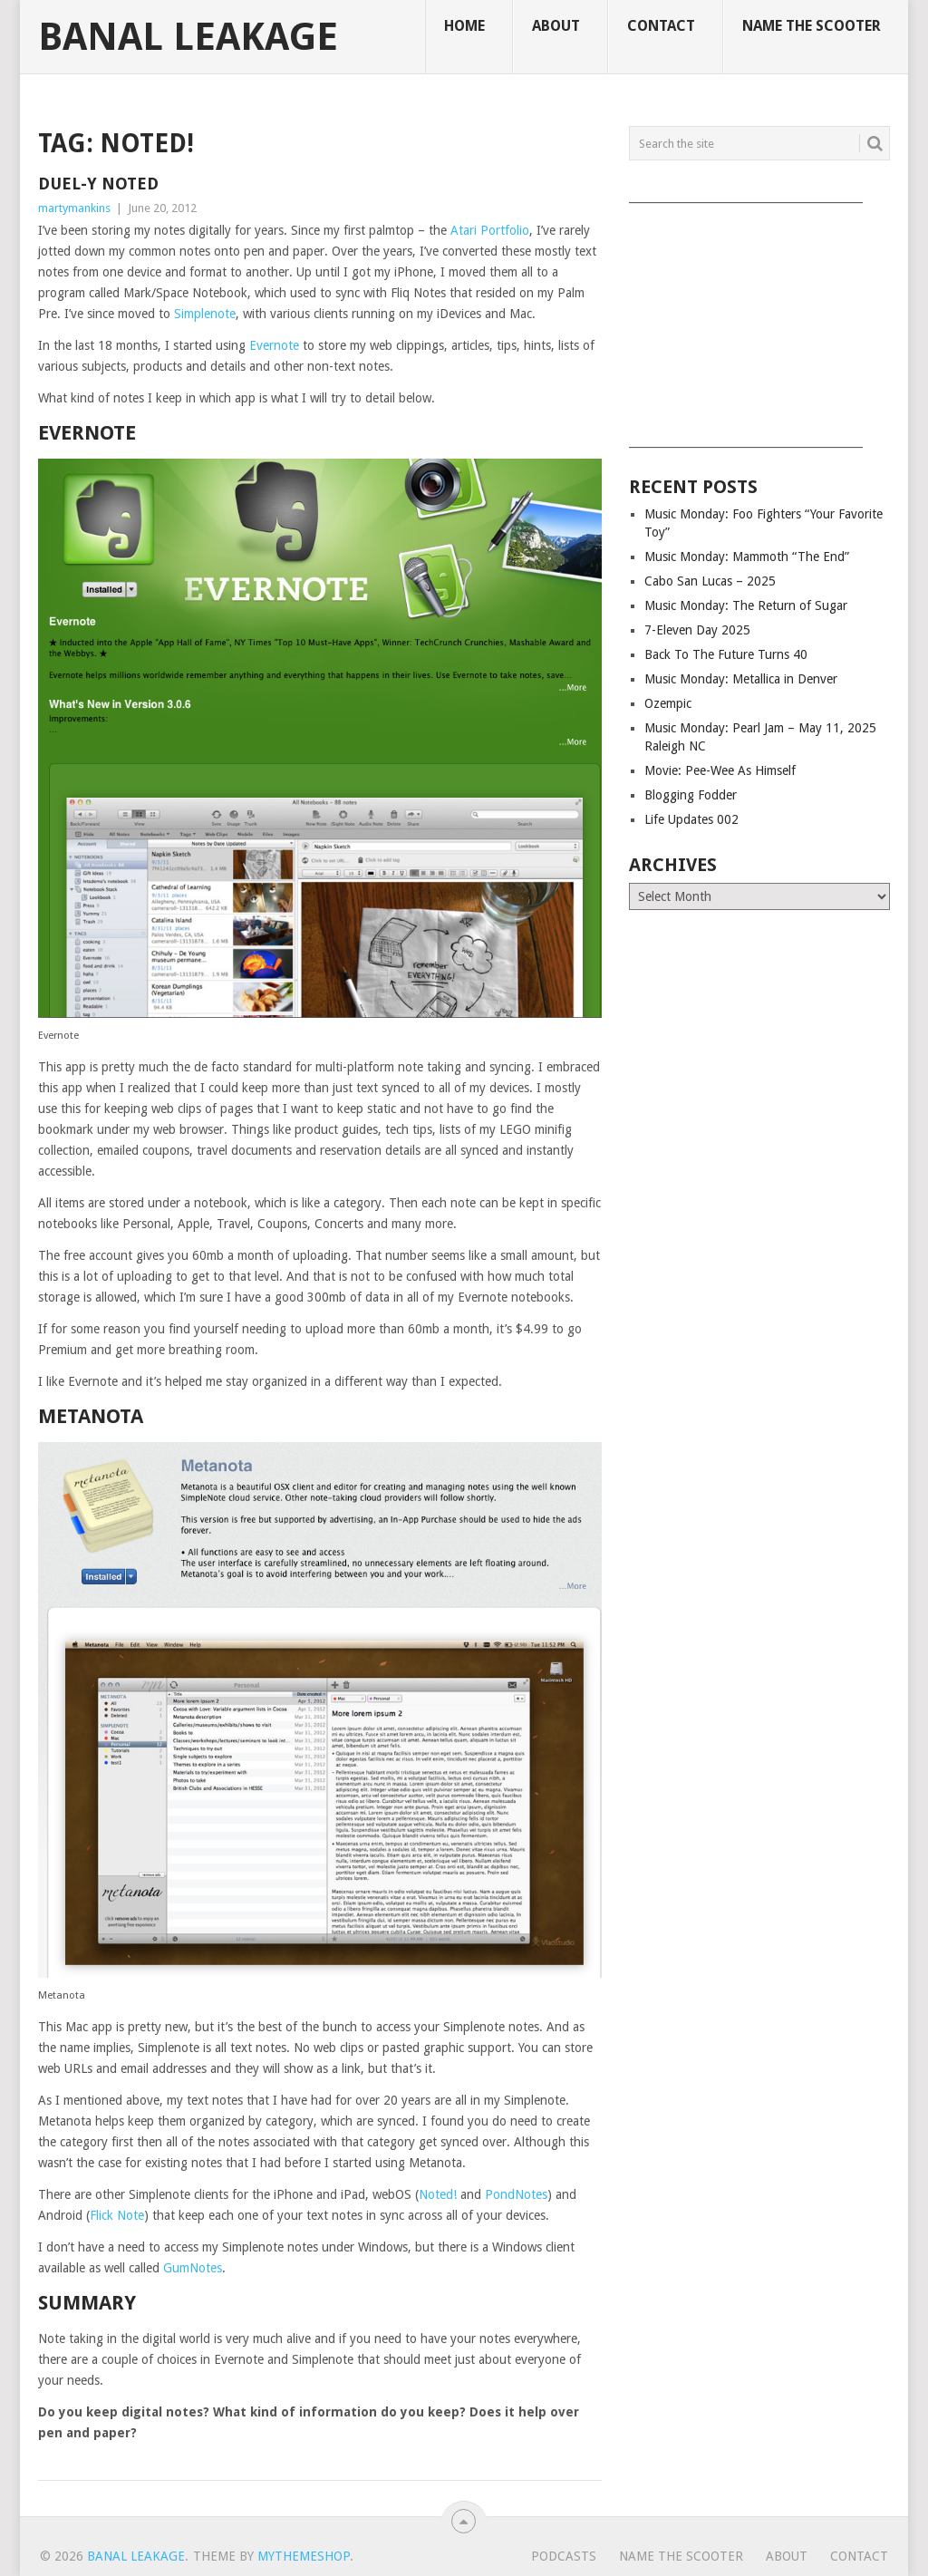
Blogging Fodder (690, 795)
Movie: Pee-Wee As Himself (720, 770)
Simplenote (205, 313)
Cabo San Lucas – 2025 (710, 581)
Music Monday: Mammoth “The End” (746, 556)
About (556, 25)
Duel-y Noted (98, 183)
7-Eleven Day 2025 (697, 630)
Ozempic (667, 703)
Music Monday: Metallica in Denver (740, 679)
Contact (661, 25)
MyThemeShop (303, 2556)
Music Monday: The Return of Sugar (745, 605)
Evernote (274, 345)
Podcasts (563, 2556)
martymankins (74, 208)
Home (464, 25)
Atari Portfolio (489, 230)
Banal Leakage (188, 37)
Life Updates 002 (691, 819)
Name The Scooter (811, 25)
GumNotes (192, 2268)
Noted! (438, 2194)
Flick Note (117, 2215)
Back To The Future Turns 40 (725, 654)
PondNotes (516, 2194)
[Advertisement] (759, 319)
